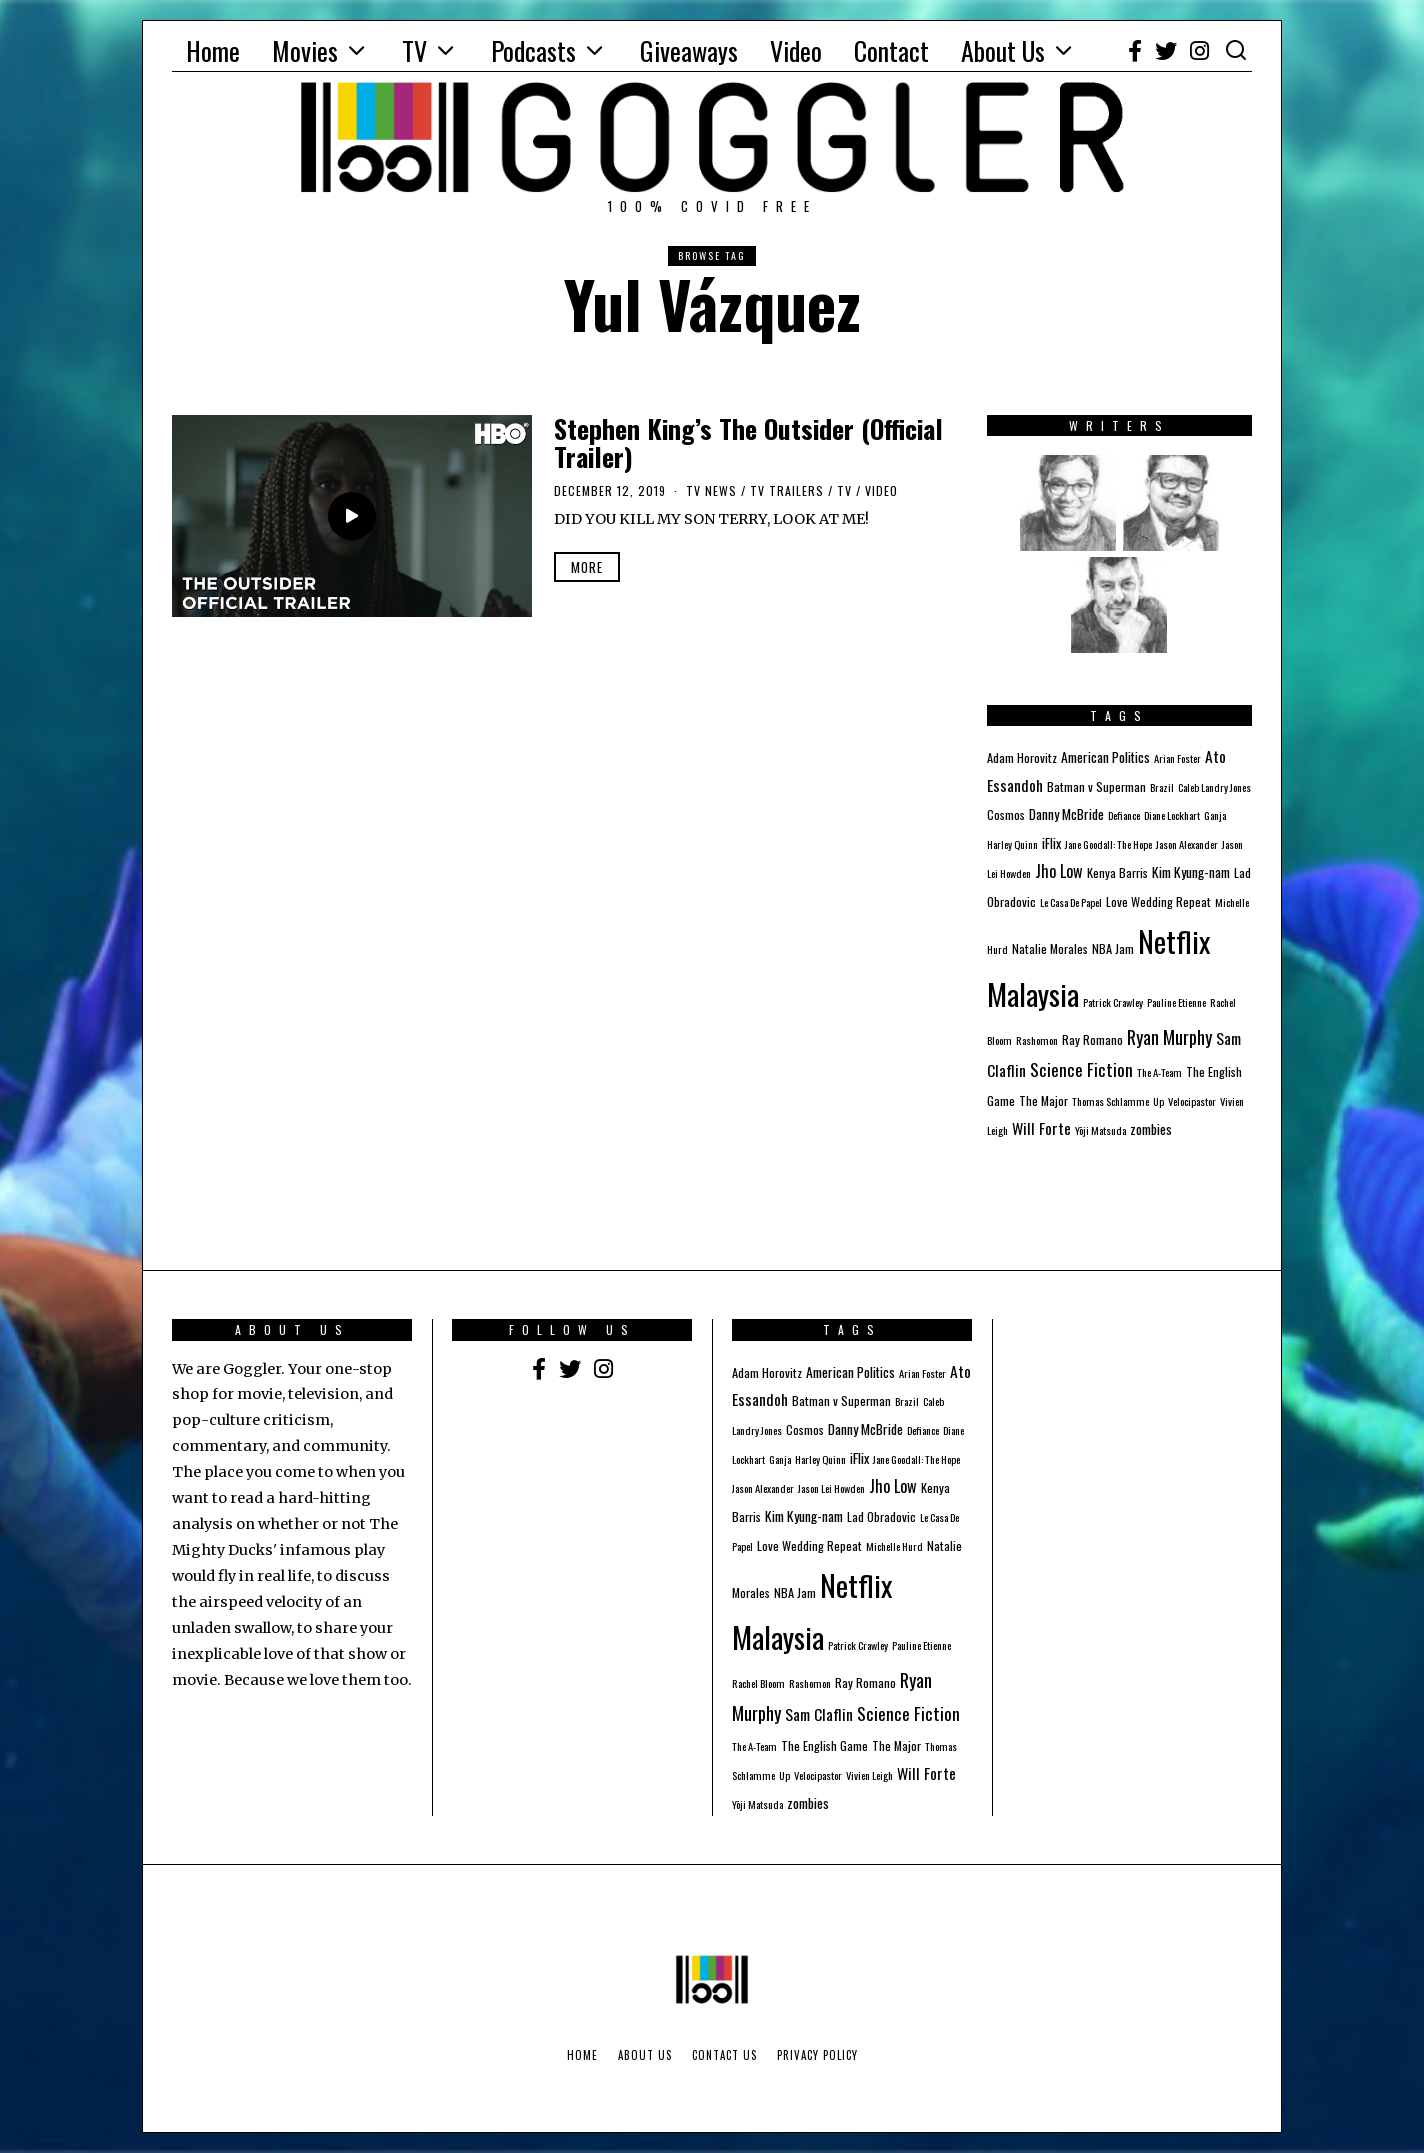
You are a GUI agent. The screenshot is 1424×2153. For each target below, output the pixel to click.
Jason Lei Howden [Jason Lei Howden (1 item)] (831, 1488)
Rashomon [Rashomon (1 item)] (1037, 1040)
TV (414, 50)
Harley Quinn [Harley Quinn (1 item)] (1012, 844)
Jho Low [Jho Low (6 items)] (1059, 871)
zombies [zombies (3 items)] (1151, 1129)
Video (796, 50)
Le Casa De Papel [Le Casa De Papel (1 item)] (1071, 902)
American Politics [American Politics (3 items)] (1105, 757)
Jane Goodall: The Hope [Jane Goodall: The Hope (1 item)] (1108, 844)
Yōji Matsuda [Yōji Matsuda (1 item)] (1100, 1130)
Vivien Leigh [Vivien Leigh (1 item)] (869, 1775)
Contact (891, 50)
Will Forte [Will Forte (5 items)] (1041, 1128)
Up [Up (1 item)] (1158, 1101)
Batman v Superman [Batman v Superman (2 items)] (1096, 786)
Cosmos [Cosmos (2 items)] (1006, 814)
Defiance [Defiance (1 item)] (1124, 815)
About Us (1003, 50)
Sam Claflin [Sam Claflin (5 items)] (819, 1714)
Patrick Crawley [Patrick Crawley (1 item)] (1113, 1002)
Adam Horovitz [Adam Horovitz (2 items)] (1022, 757)
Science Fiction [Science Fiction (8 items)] (1081, 1069)
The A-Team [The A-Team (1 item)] (1159, 1072)
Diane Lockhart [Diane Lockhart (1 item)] (1172, 815)
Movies (305, 50)
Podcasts (533, 50)
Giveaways (689, 50)
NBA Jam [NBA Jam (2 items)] (1113, 948)
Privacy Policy (817, 2055)
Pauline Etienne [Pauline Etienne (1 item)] (1176, 1002)
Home (213, 50)
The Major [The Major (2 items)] (1043, 1100)
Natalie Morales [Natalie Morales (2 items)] (1050, 948)
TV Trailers (787, 490)
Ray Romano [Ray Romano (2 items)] (1092, 1039)
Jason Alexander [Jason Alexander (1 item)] (1187, 844)
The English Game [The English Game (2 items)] (824, 1745)
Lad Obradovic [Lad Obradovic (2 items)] (881, 1516)
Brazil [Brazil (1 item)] (1162, 787)
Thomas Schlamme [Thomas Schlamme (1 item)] (1110, 1101)
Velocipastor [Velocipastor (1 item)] (1192, 1101)
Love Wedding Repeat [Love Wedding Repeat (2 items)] (1158, 901)
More (587, 567)
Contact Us (724, 2055)
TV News (711, 490)
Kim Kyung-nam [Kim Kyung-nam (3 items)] (1191, 872)
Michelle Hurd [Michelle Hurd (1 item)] (894, 1546)
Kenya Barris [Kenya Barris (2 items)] (1117, 872)
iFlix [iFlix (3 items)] (1051, 843)
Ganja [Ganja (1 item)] (1215, 815)
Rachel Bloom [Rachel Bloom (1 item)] (758, 1683)
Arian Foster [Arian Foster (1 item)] (1177, 758)
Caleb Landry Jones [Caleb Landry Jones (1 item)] (1214, 787)
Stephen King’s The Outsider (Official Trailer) (748, 443)
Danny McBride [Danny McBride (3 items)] (1066, 814)
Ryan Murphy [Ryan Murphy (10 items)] (1169, 1036)
